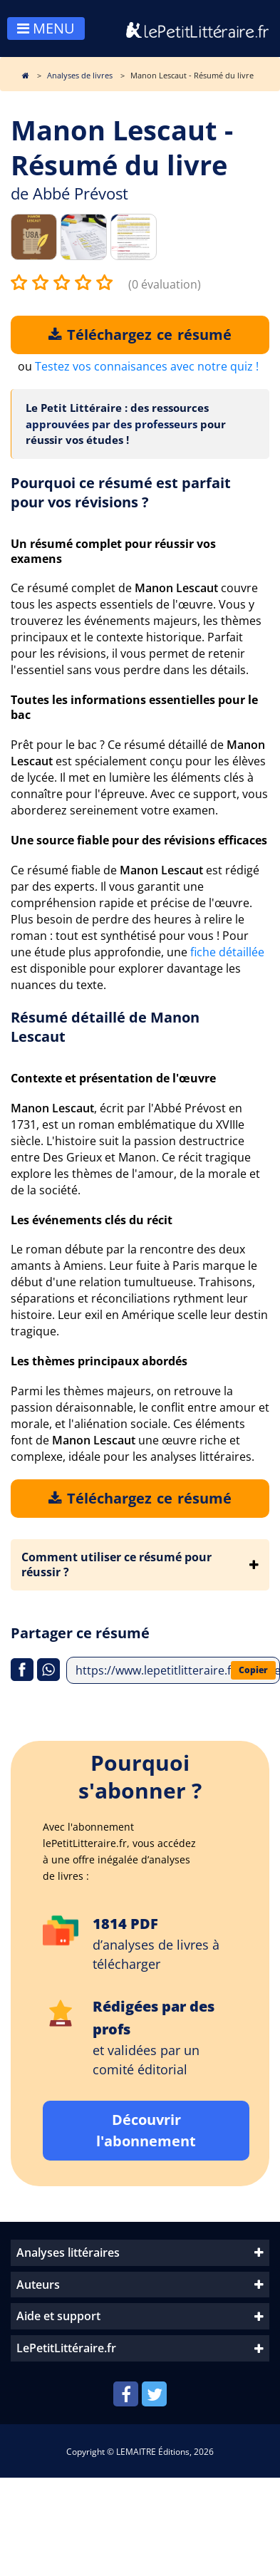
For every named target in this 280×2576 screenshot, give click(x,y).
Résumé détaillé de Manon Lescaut (105, 1027)
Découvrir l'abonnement (146, 2130)
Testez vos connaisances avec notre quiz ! (147, 366)
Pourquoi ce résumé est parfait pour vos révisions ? (121, 492)
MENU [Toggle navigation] (46, 28)
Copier (253, 1670)
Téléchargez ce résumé (140, 334)
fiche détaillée (227, 952)
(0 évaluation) (164, 284)
